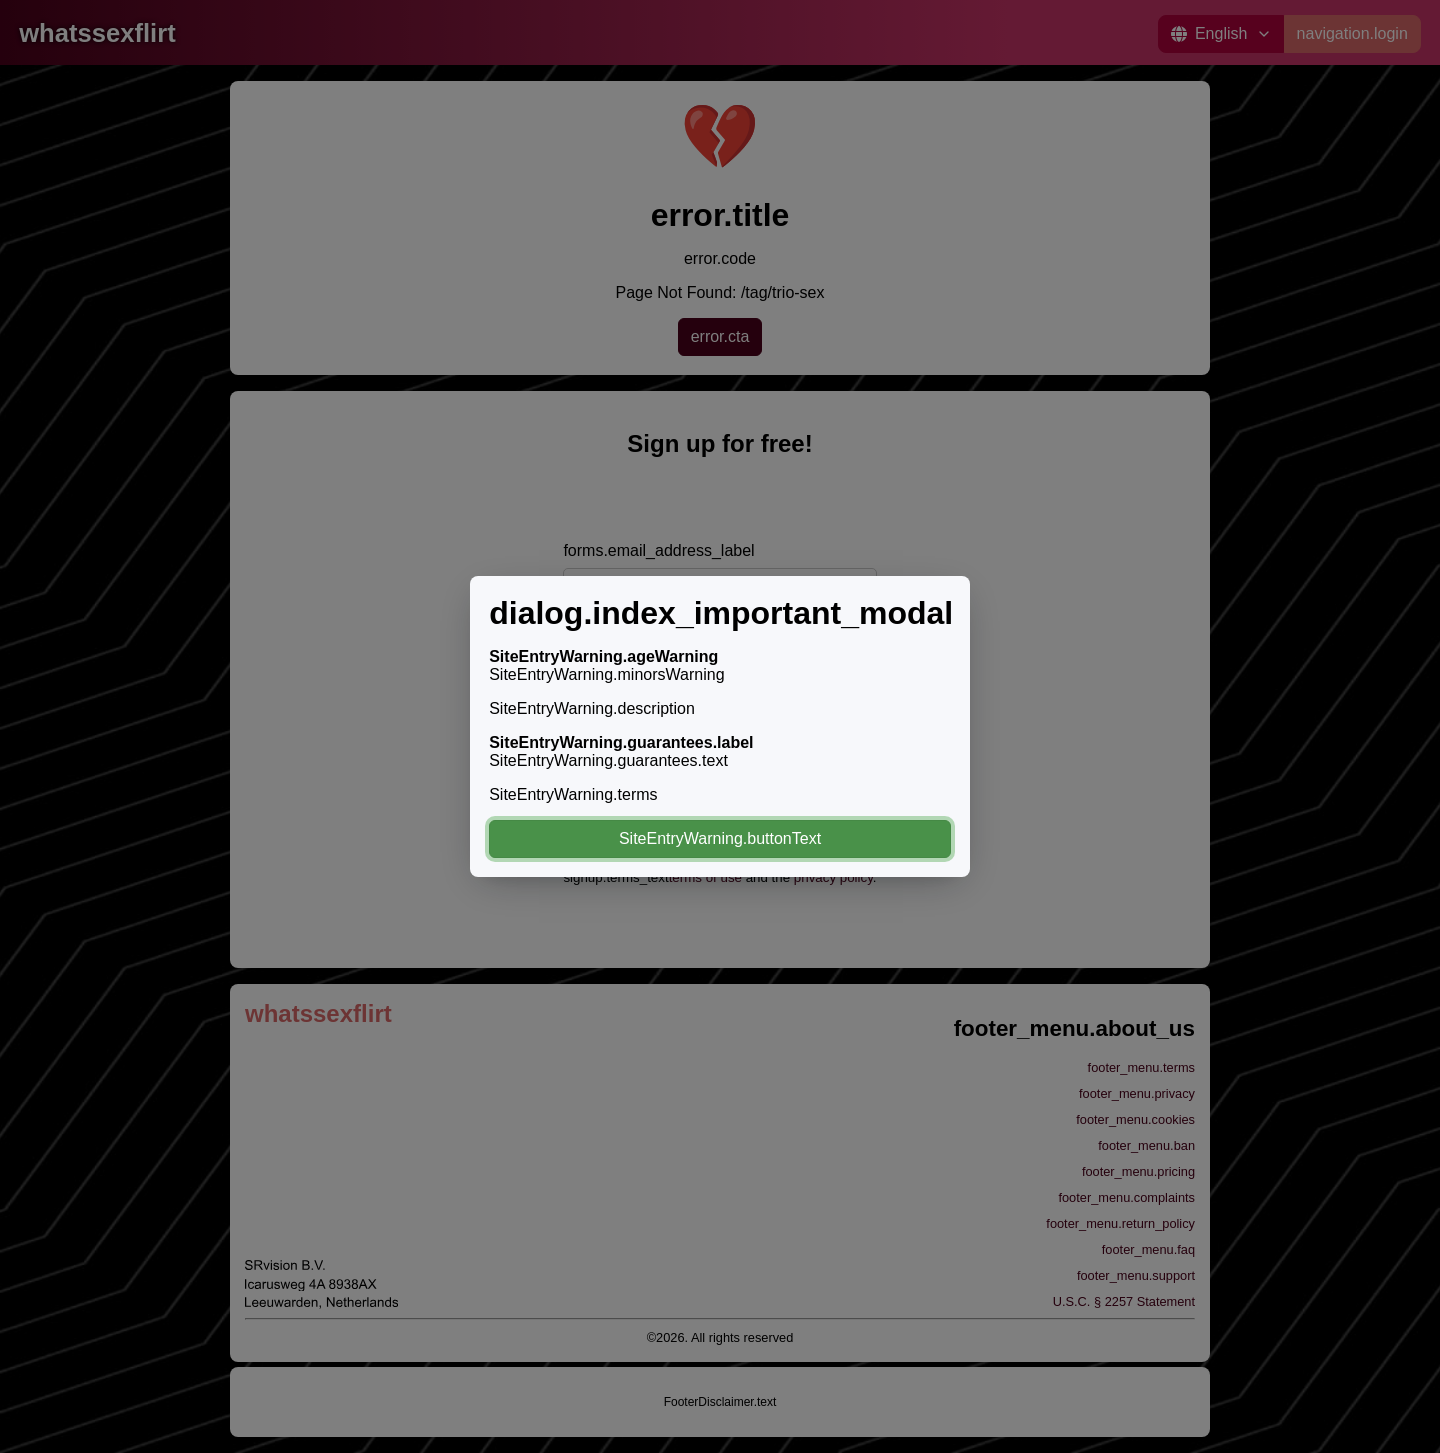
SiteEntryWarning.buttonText (720, 838)
